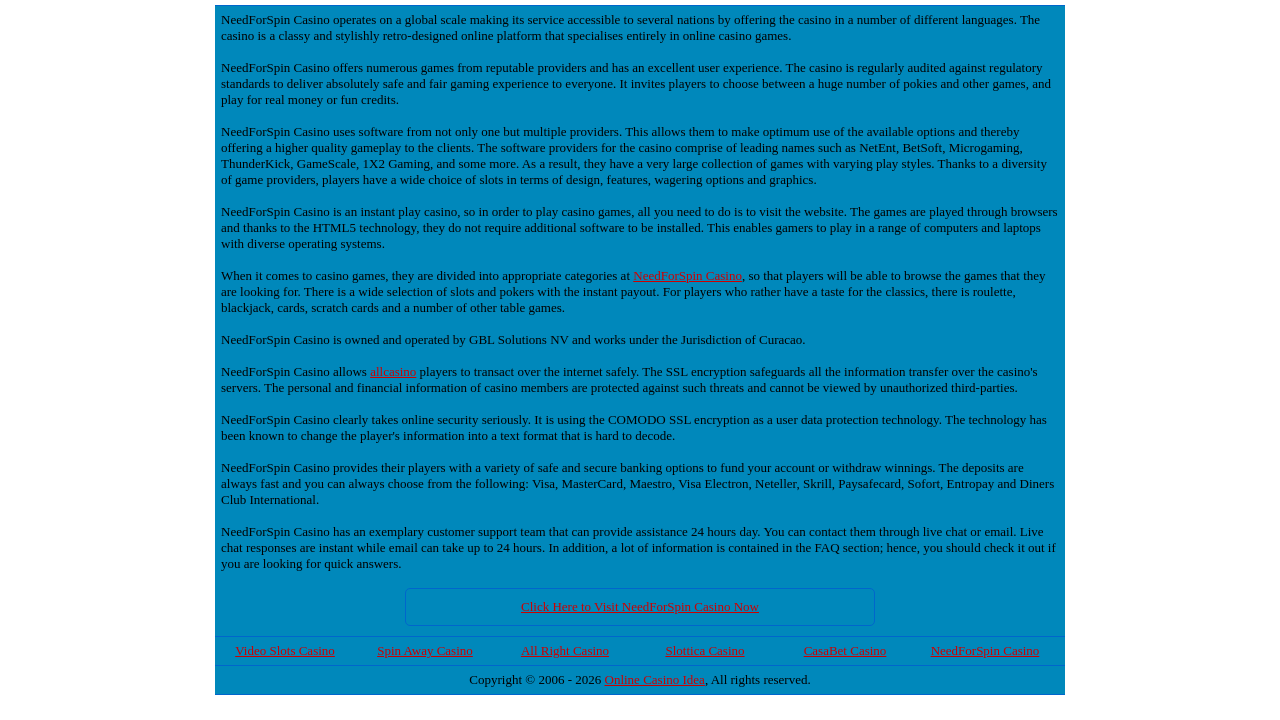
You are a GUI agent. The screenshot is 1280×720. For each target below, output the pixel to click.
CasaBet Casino (845, 650)
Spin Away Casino (425, 650)
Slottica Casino (704, 650)
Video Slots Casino (285, 650)
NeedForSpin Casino (687, 275)
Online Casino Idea (655, 679)
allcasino (393, 371)
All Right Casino (565, 650)
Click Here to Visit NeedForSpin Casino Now (640, 606)
